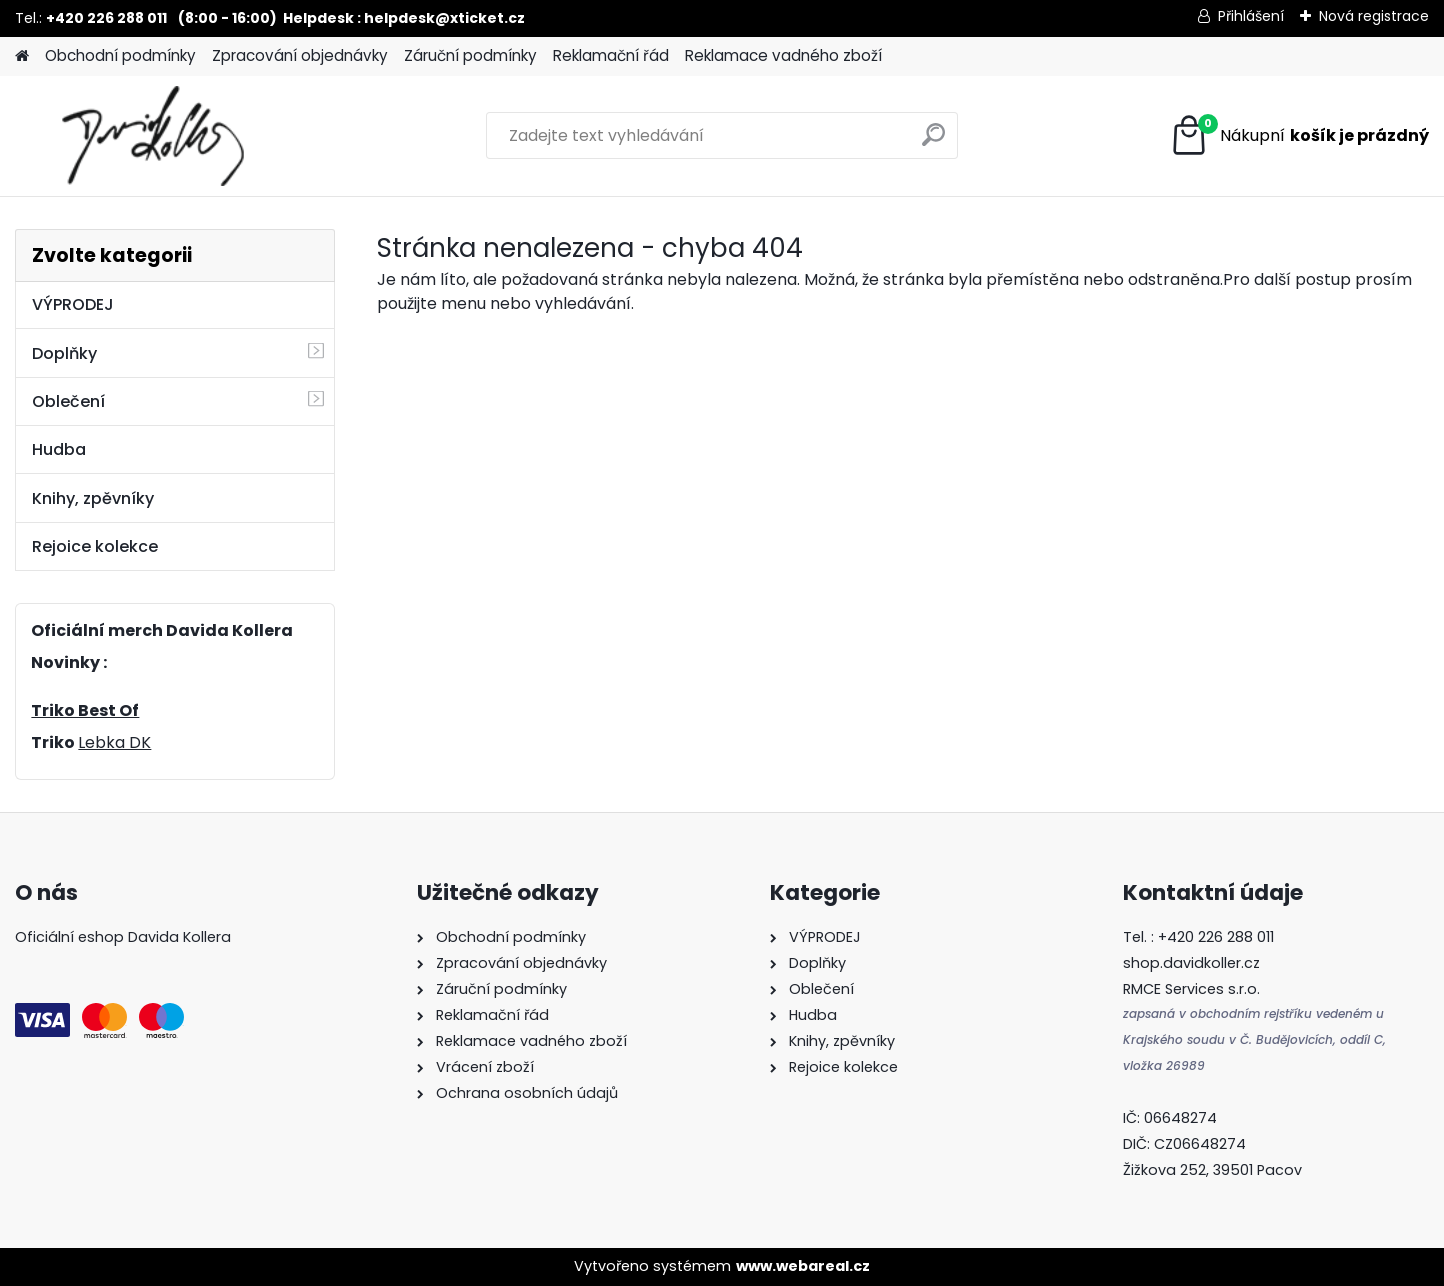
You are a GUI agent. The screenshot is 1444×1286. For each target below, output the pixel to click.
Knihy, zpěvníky (93, 498)
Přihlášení (1251, 16)
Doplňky (64, 353)
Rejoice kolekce (95, 546)
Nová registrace (1374, 16)
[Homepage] (22, 56)
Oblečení (68, 401)
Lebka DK (114, 742)
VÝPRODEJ (73, 304)
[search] (933, 142)
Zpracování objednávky (300, 55)
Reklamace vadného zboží (783, 55)
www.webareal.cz (803, 1266)
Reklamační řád (611, 55)
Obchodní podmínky (120, 55)
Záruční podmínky (470, 55)
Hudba (59, 449)
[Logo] (152, 136)
